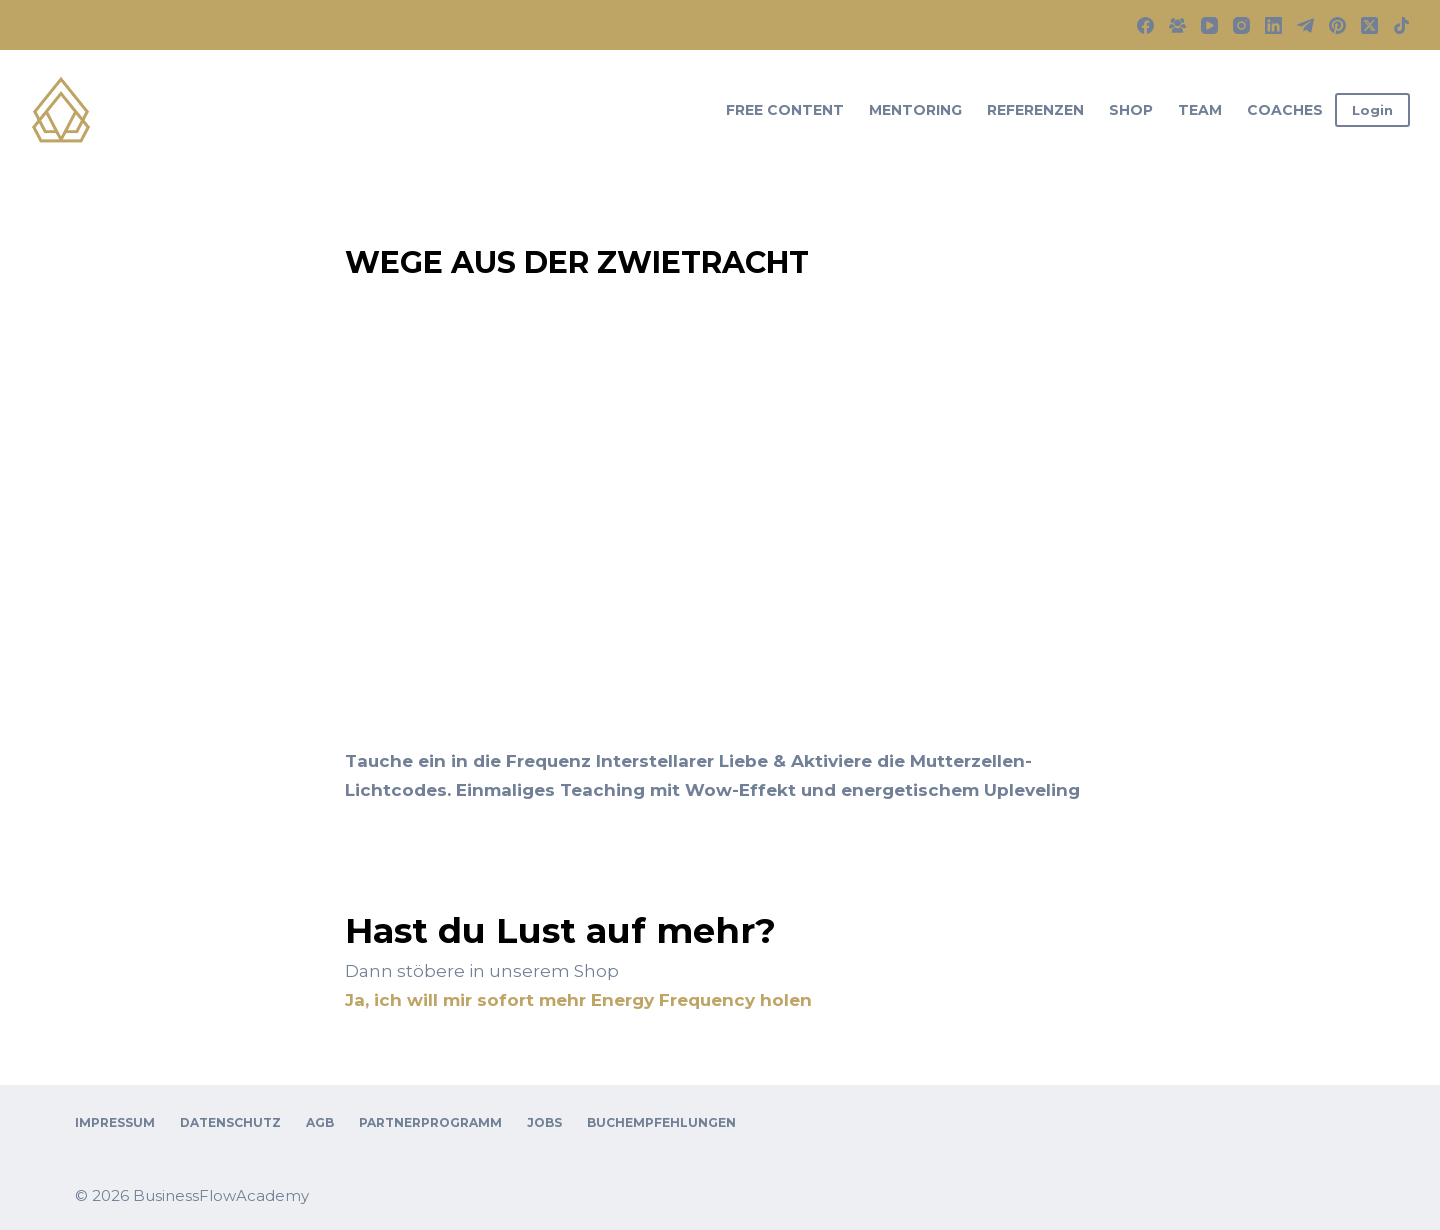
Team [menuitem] (1200, 110)
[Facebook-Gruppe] (1177, 25)
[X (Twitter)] (1369, 25)
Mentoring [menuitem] (915, 110)
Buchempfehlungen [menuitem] (661, 1122)
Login (1372, 110)
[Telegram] (1305, 25)
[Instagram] (1241, 25)
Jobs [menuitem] (544, 1122)
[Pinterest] (1337, 25)
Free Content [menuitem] (785, 110)
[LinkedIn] (1273, 25)
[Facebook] (1145, 25)
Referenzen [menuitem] (1035, 110)
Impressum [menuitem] (115, 1122)
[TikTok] (1401, 25)
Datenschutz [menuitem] (230, 1122)
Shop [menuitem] (1131, 110)
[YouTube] (1209, 25)
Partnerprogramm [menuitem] (430, 1122)
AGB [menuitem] (320, 1122)
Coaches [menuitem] (1285, 110)
